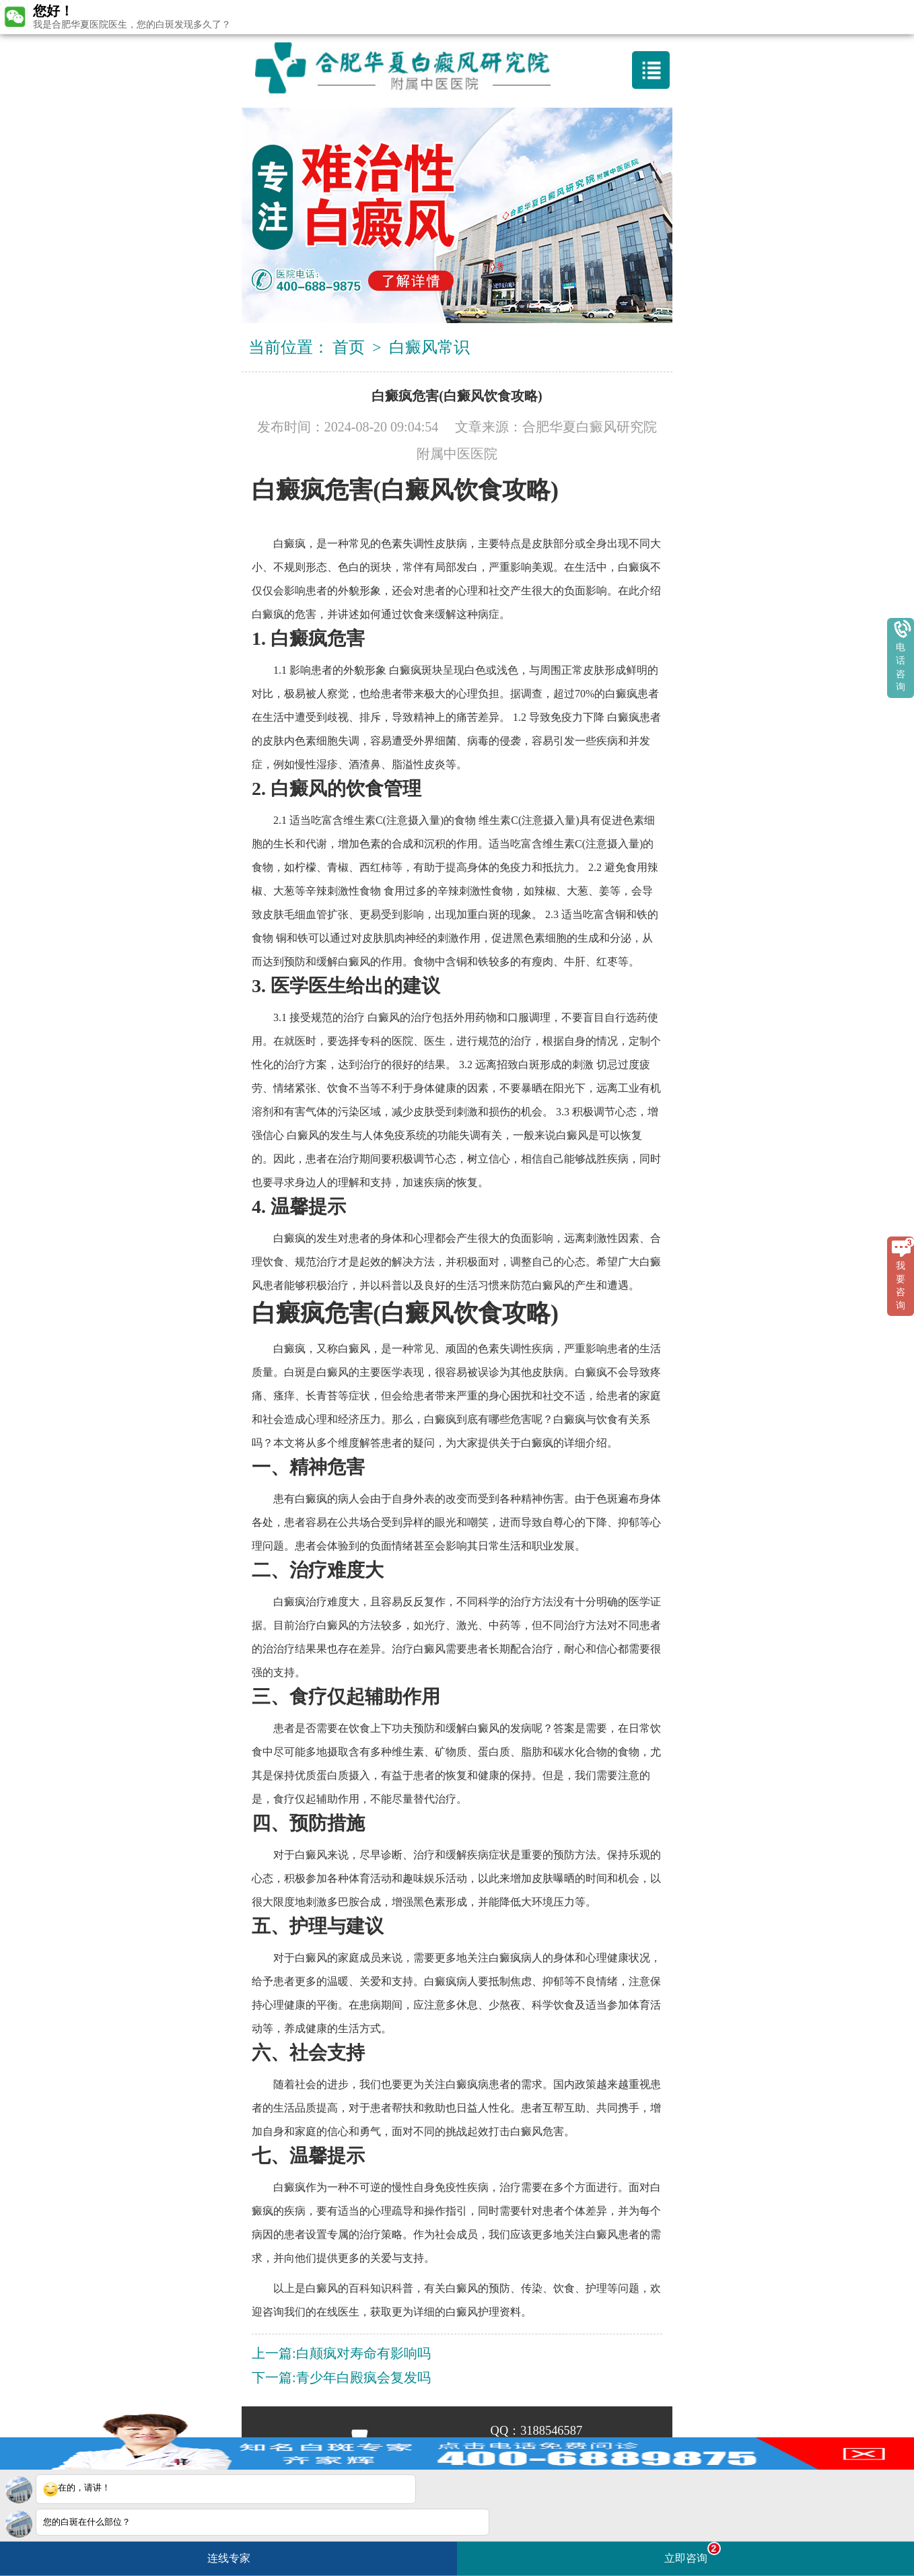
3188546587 (551, 2430)
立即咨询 (692, 2553)
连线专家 (228, 2558)
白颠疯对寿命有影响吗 (363, 2353)
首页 (348, 347)
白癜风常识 (429, 347)
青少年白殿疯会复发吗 (363, 2377)
